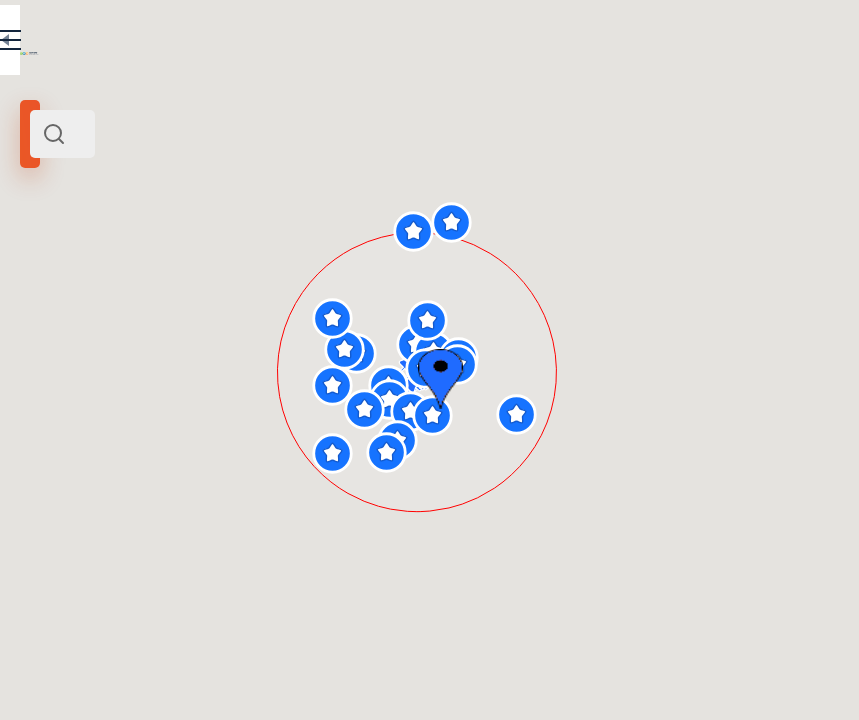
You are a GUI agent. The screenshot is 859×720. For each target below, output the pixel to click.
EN (339, 44)
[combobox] (210, 134)
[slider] (47, 363)
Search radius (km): (69, 330)
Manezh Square (72, 273)
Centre (308, 273)
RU (296, 44)
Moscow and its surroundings (204, 273)
